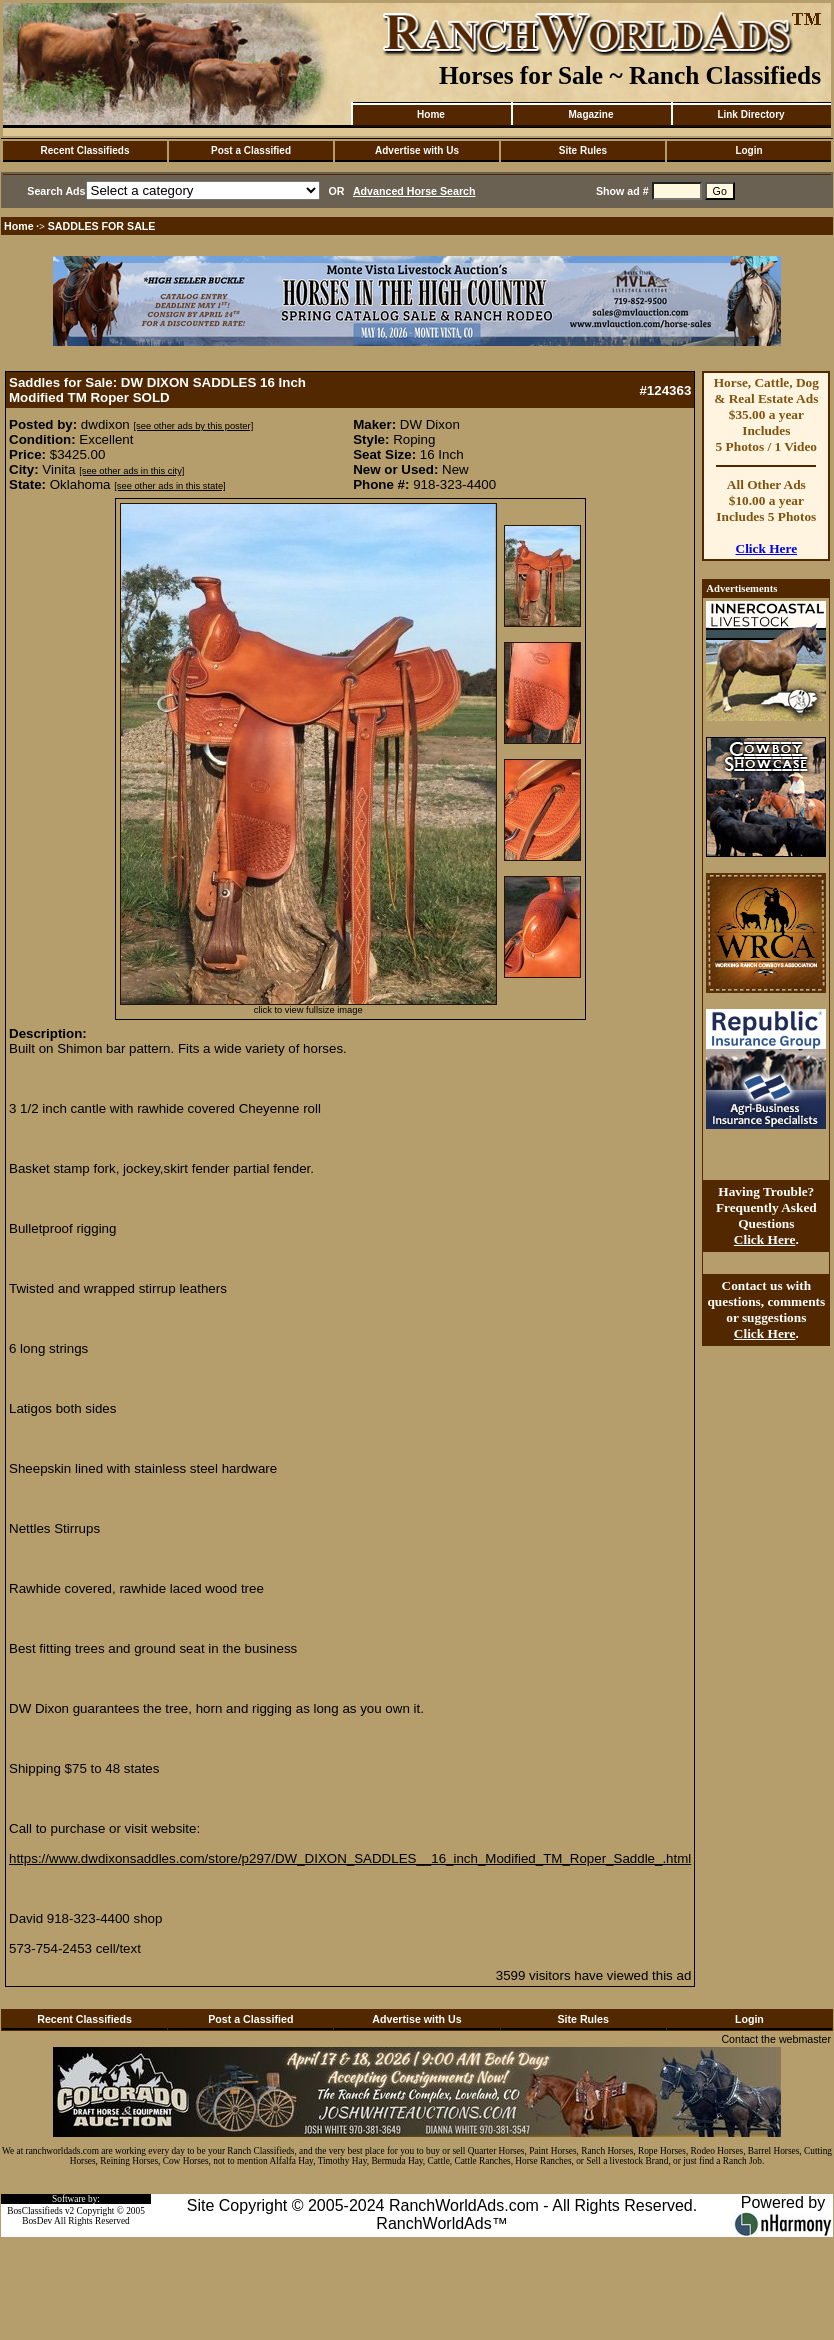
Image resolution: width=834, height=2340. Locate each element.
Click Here (767, 548)
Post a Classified (251, 150)
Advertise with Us (417, 150)
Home (431, 114)
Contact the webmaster (776, 2039)
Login (748, 150)
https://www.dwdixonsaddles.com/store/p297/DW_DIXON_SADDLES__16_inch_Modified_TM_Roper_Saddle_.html (350, 1858)
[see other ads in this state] (169, 486)
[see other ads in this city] (131, 471)
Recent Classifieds (85, 150)
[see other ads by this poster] (193, 426)
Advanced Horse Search (414, 191)
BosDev (37, 2221)
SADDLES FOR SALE (102, 226)
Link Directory (750, 114)
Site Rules (583, 150)
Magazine (590, 114)
